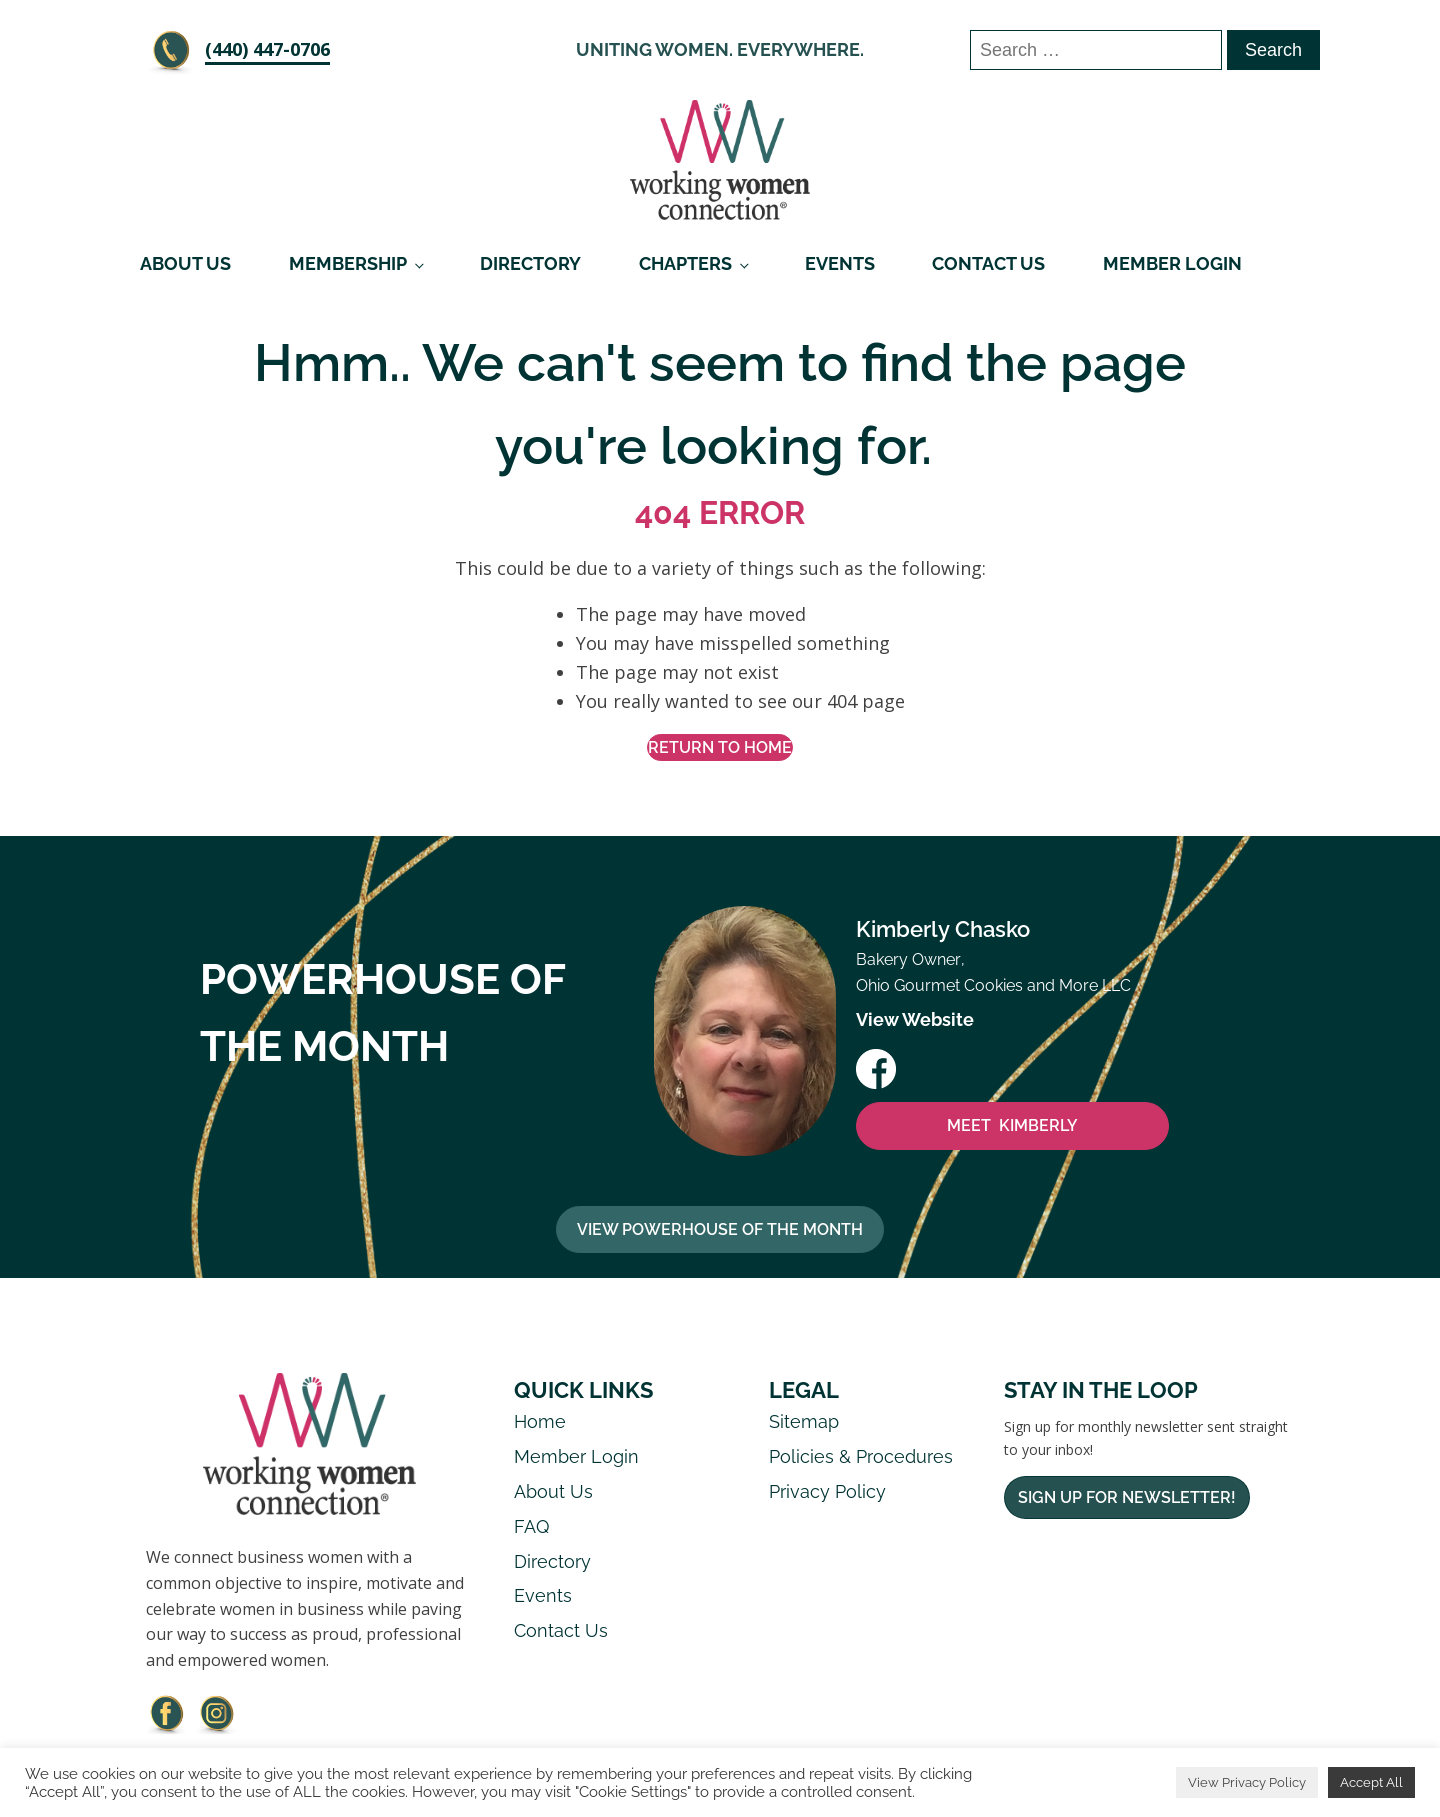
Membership (348, 263)
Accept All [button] (1371, 1782)
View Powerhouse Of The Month (720, 1229)
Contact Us (988, 263)
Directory (530, 263)
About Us (185, 263)
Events (840, 263)
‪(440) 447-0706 (267, 49)
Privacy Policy (827, 1492)
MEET (1012, 1127)
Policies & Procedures (861, 1457)
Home (540, 1422)
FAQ (531, 1526)
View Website (915, 1020)
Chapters (685, 263)
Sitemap (804, 1422)
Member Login (1172, 263)
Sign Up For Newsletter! (1127, 1498)
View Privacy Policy (1247, 1782)
